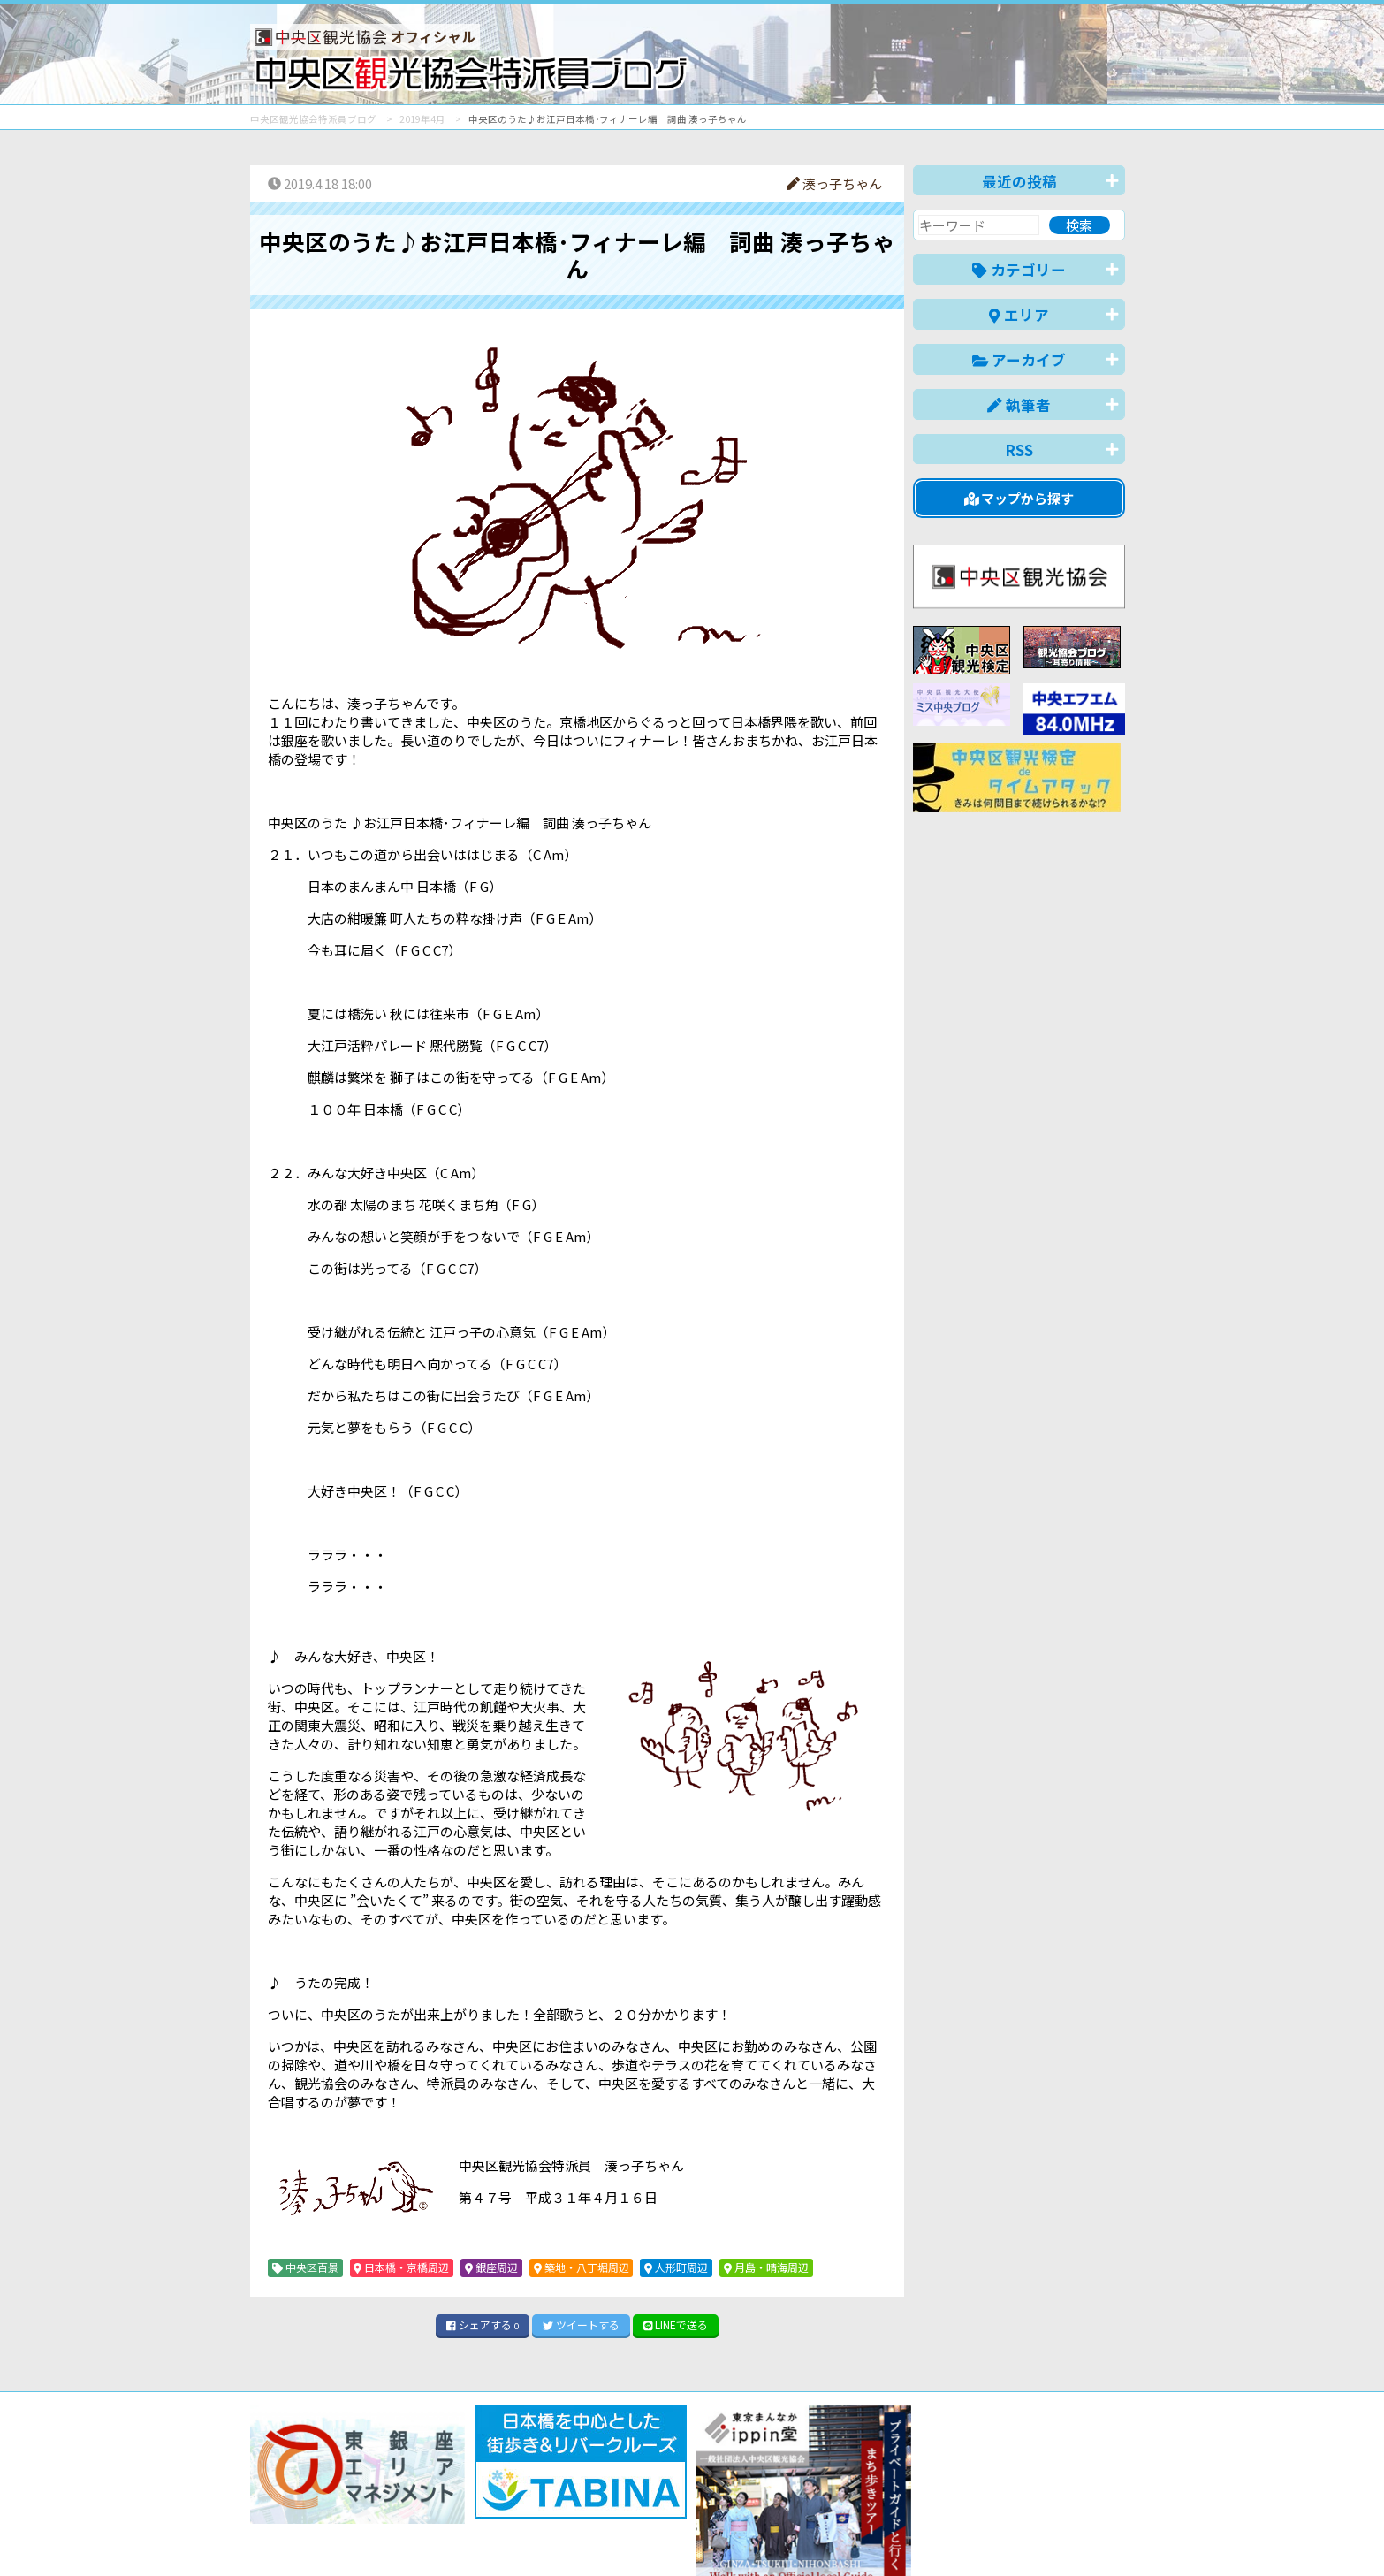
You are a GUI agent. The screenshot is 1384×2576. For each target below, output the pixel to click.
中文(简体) (954, 2535)
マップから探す (1019, 498)
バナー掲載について (317, 2498)
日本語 (820, 2535)
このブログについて (463, 2498)
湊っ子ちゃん (834, 183)
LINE (676, 2324)
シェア (482, 2324)
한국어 (1105, 2535)
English (881, 2535)
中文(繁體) (1035, 2535)
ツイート (581, 2324)
